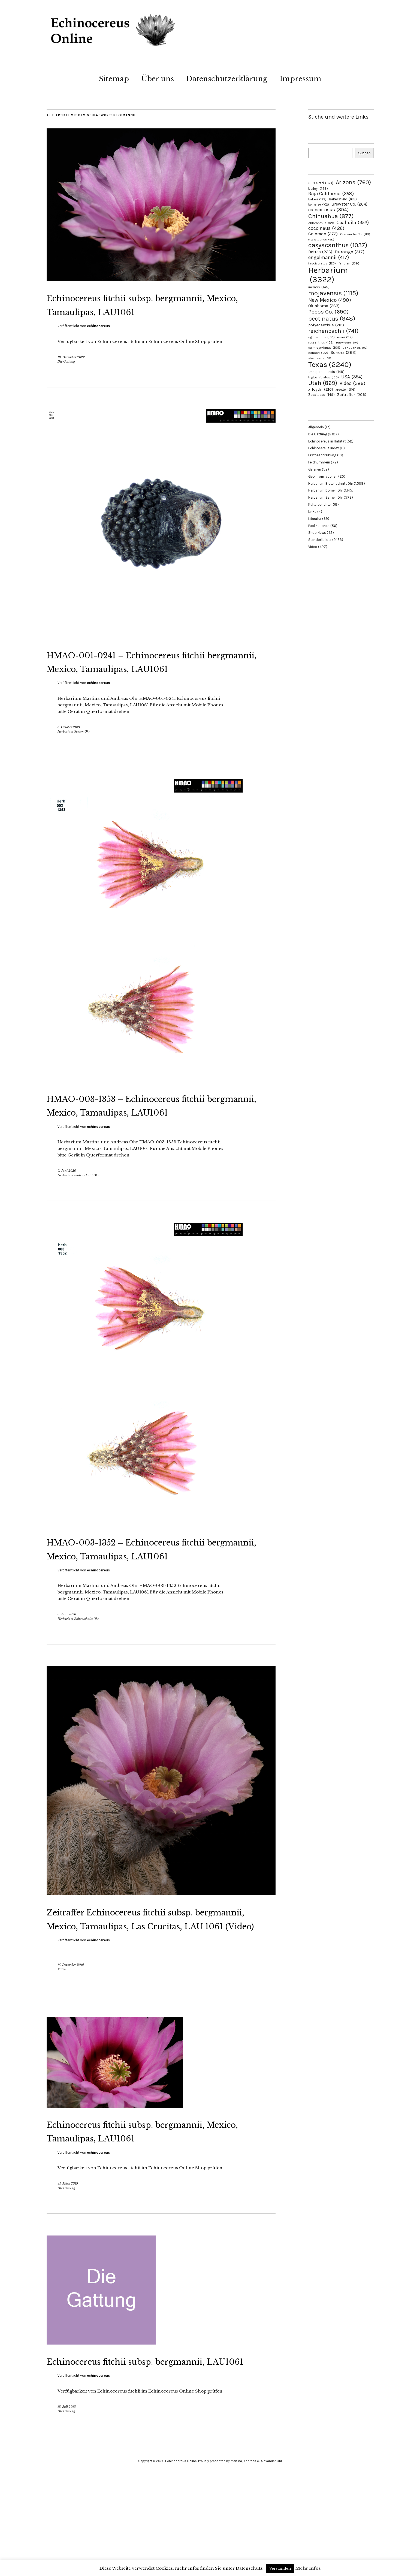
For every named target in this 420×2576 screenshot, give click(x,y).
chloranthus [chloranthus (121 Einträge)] (321, 223)
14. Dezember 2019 (71, 2033)
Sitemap (114, 78)
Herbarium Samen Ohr (74, 759)
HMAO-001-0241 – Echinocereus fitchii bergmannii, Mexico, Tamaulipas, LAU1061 (145, 682)
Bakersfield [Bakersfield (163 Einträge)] (343, 199)
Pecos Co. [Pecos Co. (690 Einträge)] (328, 311)
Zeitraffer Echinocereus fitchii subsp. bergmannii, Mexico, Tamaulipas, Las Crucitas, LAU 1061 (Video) (157, 1980)
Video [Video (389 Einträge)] (352, 383)
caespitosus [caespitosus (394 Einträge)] (328, 210)
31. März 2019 (68, 2266)
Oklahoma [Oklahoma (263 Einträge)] (324, 305)
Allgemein (316, 427)
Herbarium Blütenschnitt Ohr (78, 1216)
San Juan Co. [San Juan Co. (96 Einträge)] (355, 348)
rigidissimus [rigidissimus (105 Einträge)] (321, 337)
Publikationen (319, 526)
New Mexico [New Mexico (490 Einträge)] (329, 300)
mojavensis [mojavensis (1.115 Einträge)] (333, 293)
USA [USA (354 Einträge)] (351, 376)
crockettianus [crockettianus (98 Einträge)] (321, 239)
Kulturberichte (319, 504)
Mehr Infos (308, 2568)
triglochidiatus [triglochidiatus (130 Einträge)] (323, 377)
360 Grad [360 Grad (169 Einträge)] (320, 183)
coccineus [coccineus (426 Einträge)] (326, 228)
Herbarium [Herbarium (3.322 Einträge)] (328, 275)
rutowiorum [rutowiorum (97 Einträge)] (347, 342)
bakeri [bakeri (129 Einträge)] (317, 199)
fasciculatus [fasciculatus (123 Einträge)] (322, 263)
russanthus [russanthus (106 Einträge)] (321, 342)
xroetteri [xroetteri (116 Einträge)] (345, 389)
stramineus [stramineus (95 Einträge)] (319, 358)
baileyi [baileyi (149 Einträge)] (318, 188)
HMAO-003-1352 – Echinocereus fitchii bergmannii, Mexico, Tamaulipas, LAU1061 (145, 1596)
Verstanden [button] (280, 2568)
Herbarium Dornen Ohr (325, 490)
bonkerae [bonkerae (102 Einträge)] (318, 204)
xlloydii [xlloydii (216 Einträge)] (320, 389)
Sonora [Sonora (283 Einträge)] (343, 352)
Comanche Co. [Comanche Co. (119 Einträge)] (355, 234)
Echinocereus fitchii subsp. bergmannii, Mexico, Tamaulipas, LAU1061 (145, 311)
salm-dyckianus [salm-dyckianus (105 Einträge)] (324, 348)
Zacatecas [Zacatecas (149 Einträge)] (321, 395)
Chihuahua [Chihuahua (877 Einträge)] (330, 216)
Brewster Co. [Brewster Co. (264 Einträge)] (349, 204)
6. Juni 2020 (67, 1212)
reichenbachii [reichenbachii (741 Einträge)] (333, 330)
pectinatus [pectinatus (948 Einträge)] (331, 318)
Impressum (300, 78)
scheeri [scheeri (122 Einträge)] (318, 353)
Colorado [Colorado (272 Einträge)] (323, 233)
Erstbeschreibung (322, 455)
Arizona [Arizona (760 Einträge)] (353, 182)
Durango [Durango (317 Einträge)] (349, 251)
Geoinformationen (322, 476)
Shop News (317, 533)
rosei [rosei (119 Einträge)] (345, 337)
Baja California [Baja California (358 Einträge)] (331, 193)
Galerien (314, 469)
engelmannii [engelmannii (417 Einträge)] (328, 257)
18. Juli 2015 (67, 2503)
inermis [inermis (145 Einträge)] (319, 287)
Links (312, 512)
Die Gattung (66, 375)
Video (62, 2038)
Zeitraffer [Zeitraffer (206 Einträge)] (351, 394)
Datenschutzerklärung (226, 78)
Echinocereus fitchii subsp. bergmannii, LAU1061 (125, 2450)
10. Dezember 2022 (71, 371)
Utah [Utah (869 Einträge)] (322, 383)
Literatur (314, 519)
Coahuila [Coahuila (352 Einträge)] (353, 222)
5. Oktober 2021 (69, 755)
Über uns (157, 78)
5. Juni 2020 (67, 1669)
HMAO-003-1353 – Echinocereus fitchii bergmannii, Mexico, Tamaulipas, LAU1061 (145, 1139)
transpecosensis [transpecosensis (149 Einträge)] (326, 372)
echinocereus (98, 340)
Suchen (364, 153)
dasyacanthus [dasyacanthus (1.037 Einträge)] (337, 245)
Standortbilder (319, 540)
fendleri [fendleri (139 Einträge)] (348, 263)
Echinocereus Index (323, 448)
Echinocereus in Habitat (327, 441)
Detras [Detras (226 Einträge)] (320, 251)
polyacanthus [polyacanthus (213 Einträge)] (326, 325)
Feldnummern (319, 462)
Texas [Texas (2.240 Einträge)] (329, 364)
